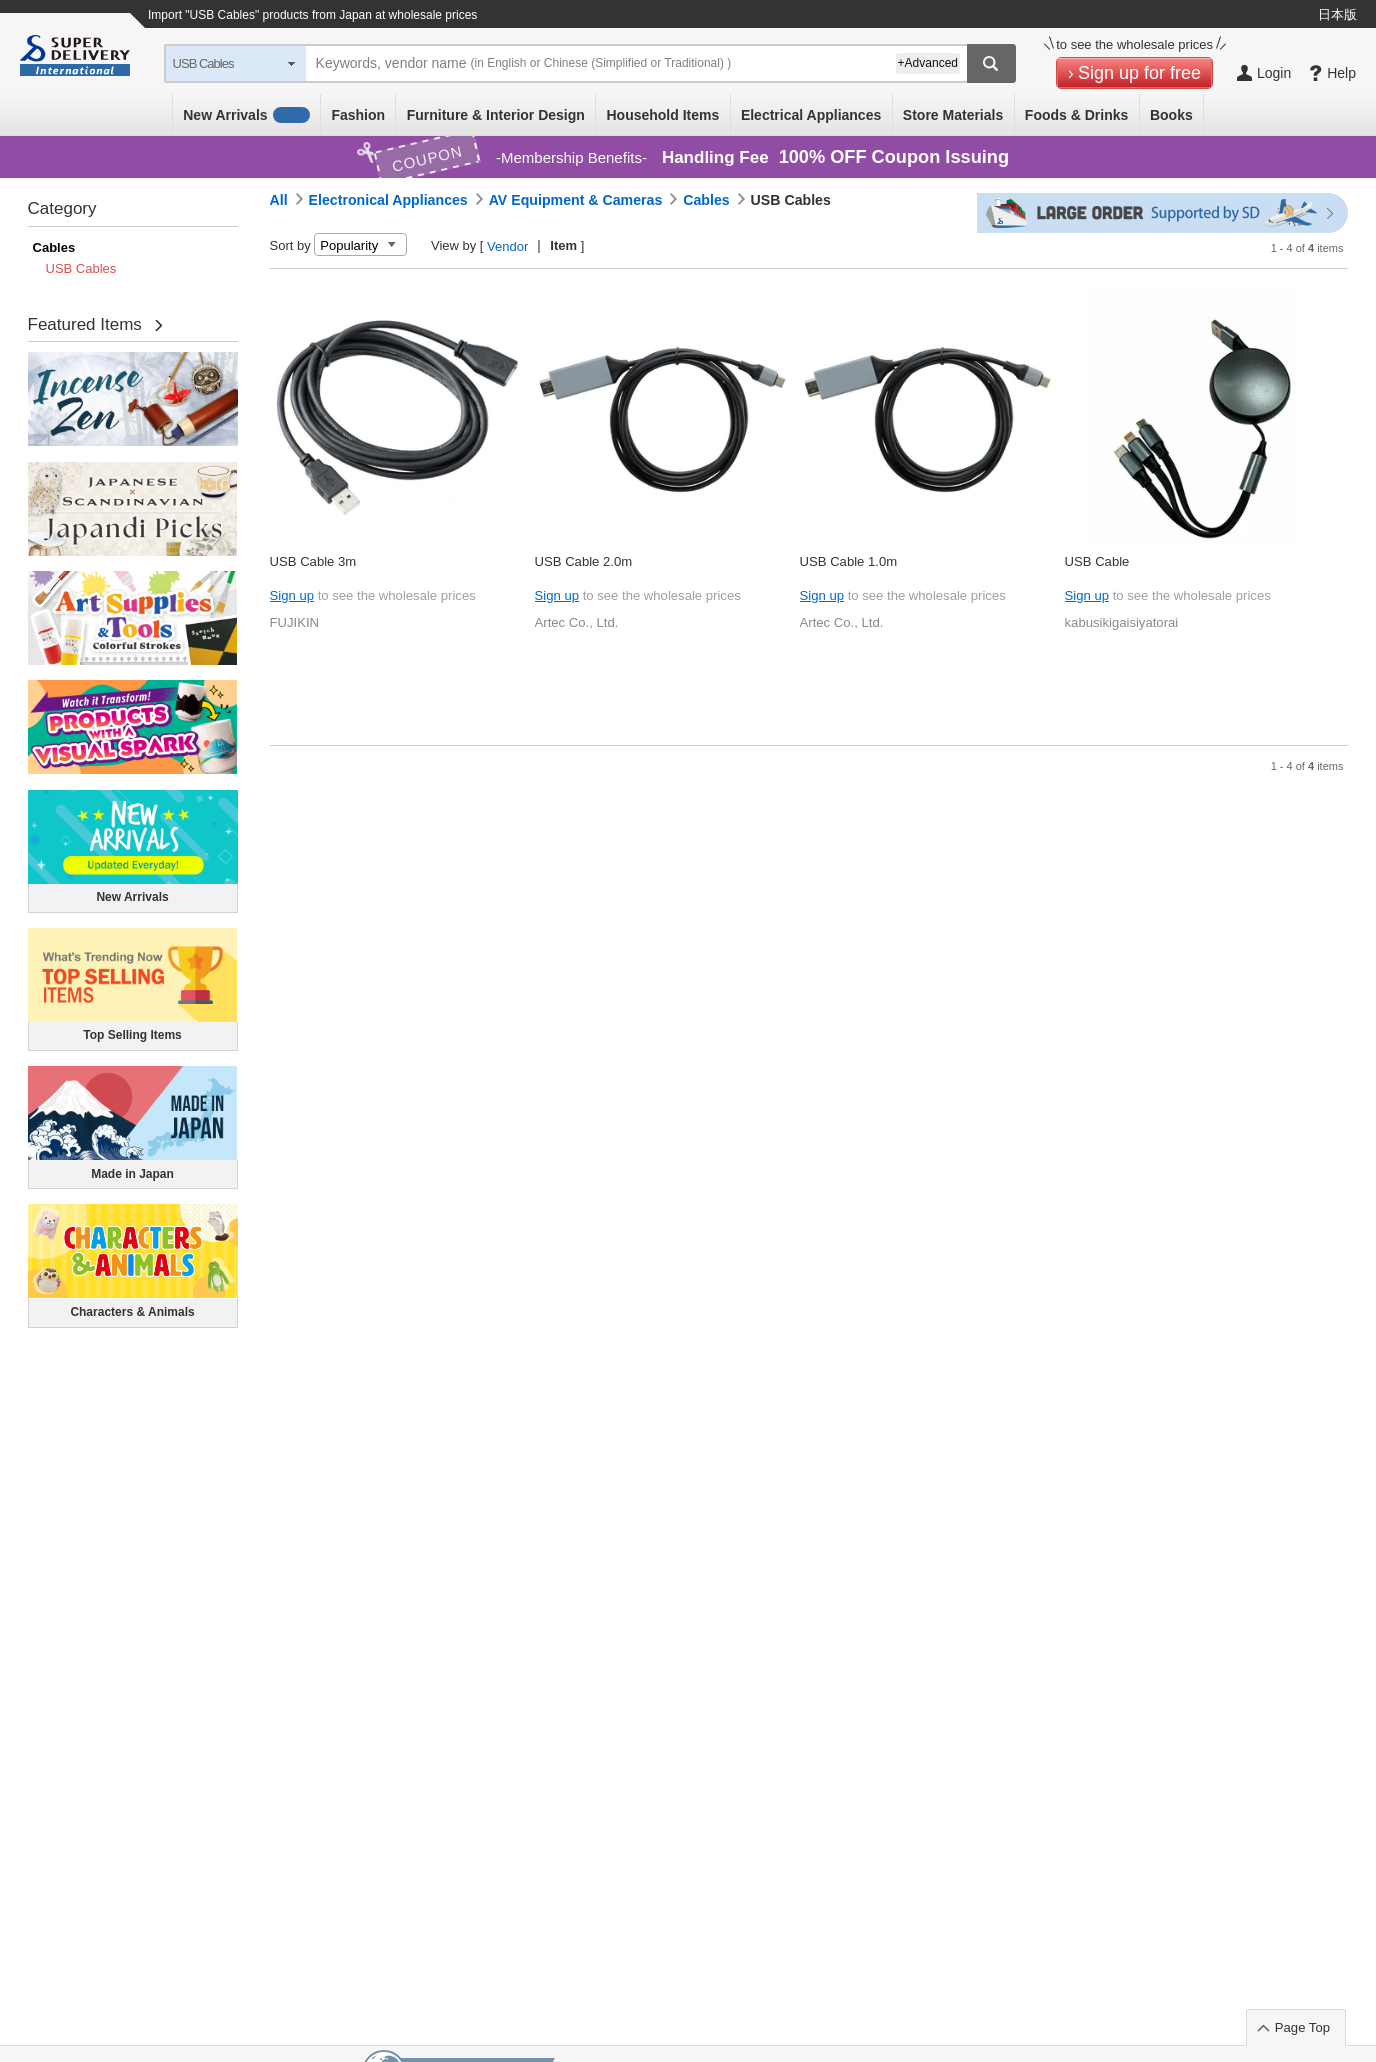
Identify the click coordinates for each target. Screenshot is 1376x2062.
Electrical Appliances (811, 115)
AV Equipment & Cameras (576, 200)
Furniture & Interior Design (496, 115)
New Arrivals (246, 115)
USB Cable (1097, 561)
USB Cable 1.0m (849, 561)
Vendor (507, 246)
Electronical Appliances (388, 200)
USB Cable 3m (313, 561)
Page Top (1302, 2027)
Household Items (662, 115)
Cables (54, 247)
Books (1171, 115)
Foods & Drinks (1076, 115)
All (279, 200)
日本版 (1337, 14)
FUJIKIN (295, 622)
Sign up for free (1139, 73)
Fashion (358, 115)
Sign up (292, 595)
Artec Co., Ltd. (577, 622)
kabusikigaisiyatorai (1122, 622)
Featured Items (85, 324)
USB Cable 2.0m (584, 561)
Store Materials (953, 115)
